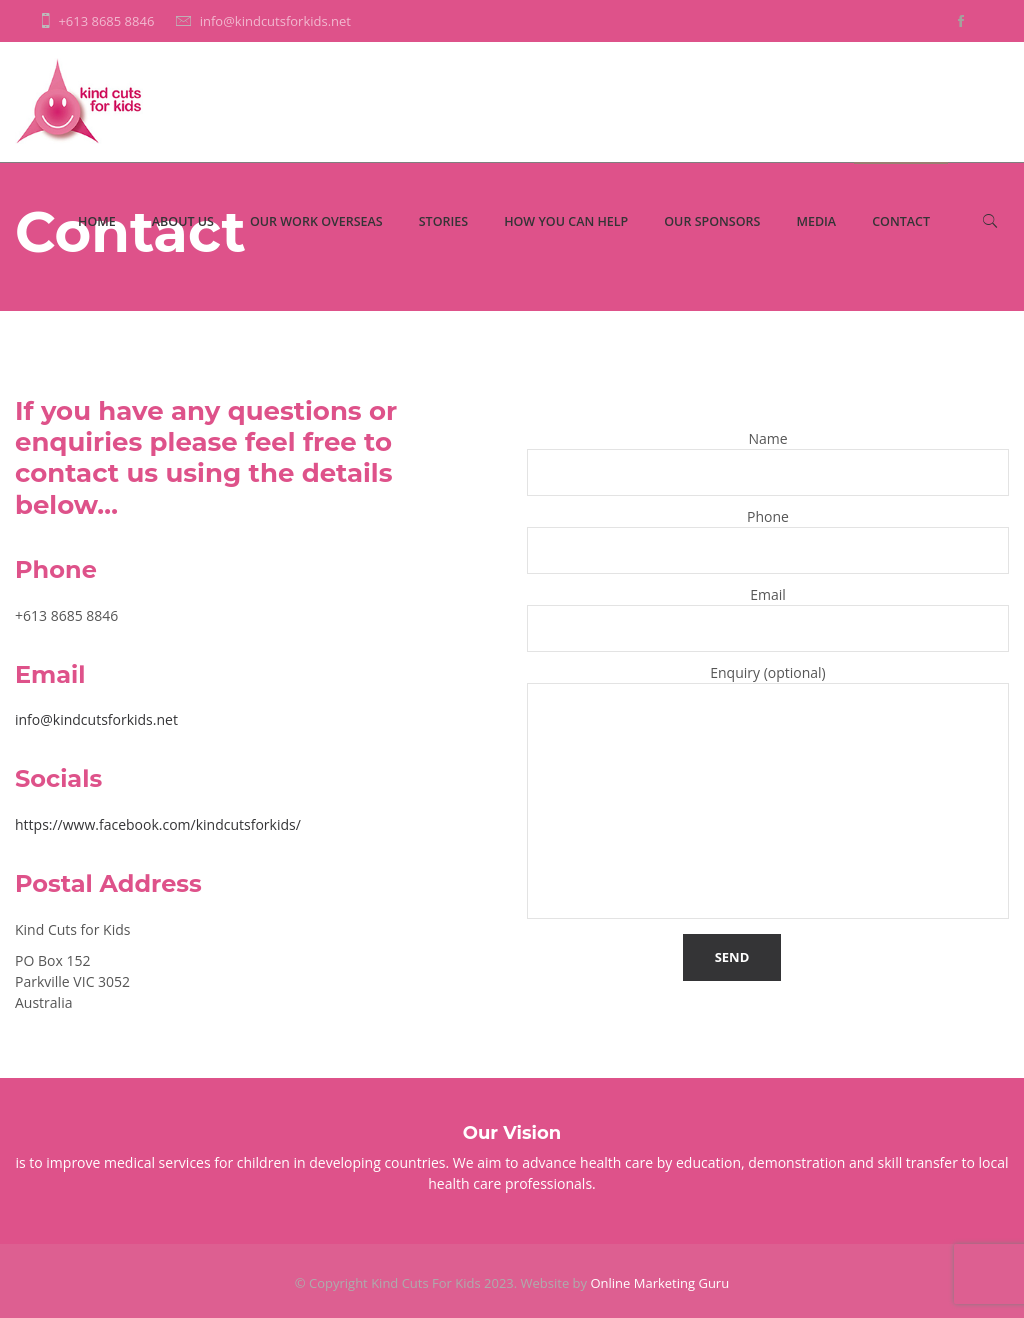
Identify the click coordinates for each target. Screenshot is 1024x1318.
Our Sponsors (712, 221)
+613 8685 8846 (106, 21)
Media (816, 221)
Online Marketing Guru (659, 1283)
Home (97, 221)
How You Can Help (566, 221)
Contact (901, 221)
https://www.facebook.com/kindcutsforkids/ (158, 824)
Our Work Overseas (316, 221)
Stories (443, 221)
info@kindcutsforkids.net (275, 21)
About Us (183, 221)
